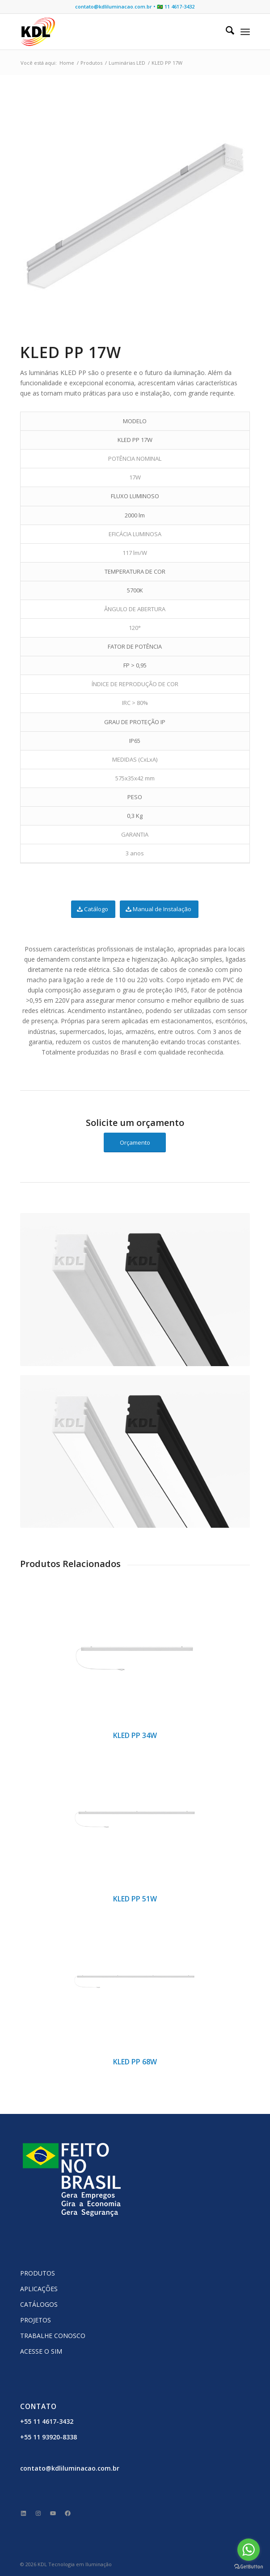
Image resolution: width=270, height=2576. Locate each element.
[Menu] (245, 31)
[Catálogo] (93, 909)
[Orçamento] (135, 1143)
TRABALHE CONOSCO (52, 2335)
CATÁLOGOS (39, 2304)
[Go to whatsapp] (248, 2549)
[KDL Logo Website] (112, 32)
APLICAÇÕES (39, 2288)
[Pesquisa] (225, 32)
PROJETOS (35, 2320)
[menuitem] (225, 32)
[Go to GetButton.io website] (248, 2567)
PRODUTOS (37, 2273)
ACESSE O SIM (41, 2351)
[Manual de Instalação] (159, 909)
